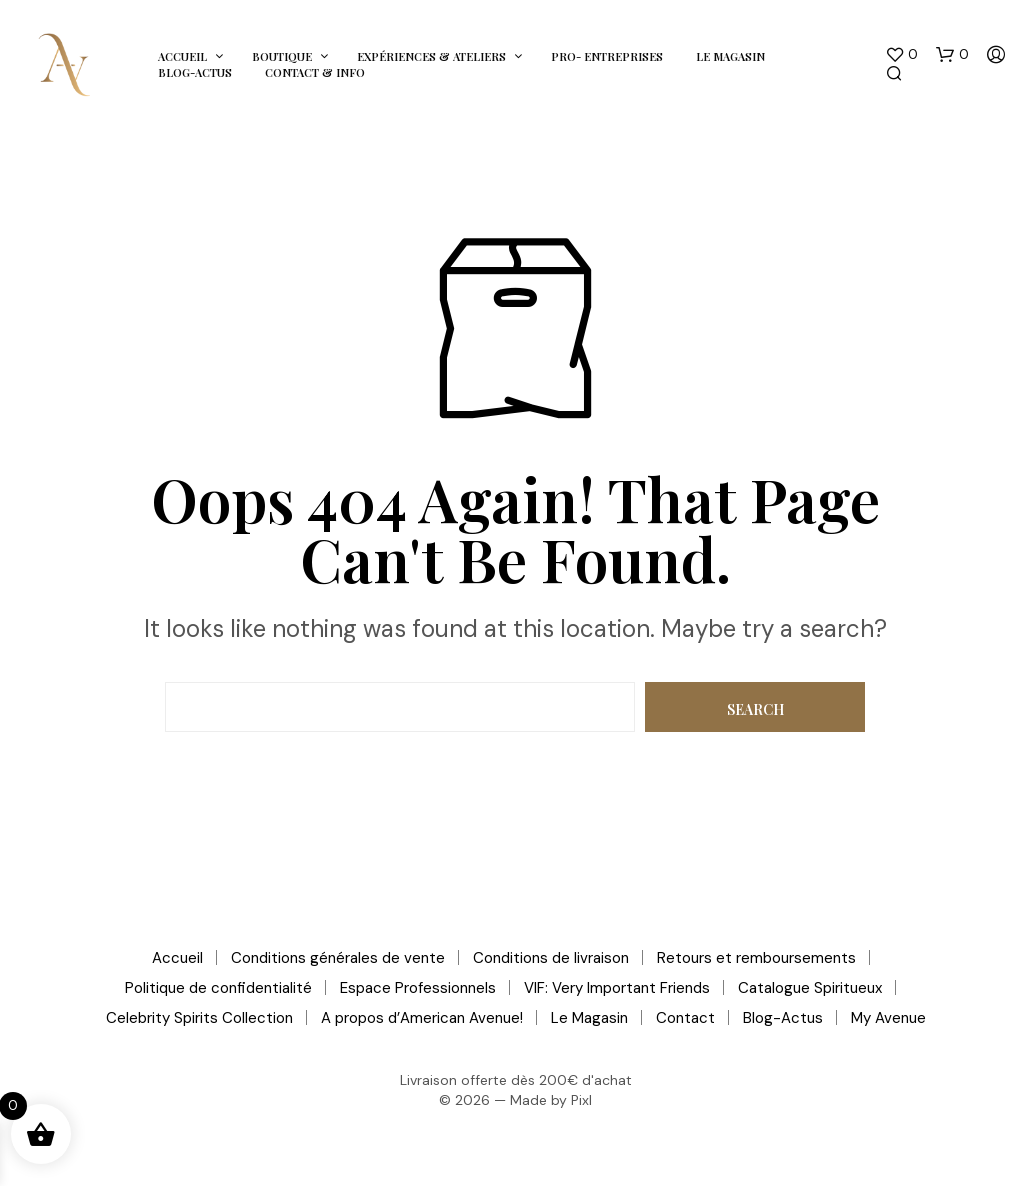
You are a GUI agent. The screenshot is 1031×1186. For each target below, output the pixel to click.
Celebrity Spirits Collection (199, 1018)
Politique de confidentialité (218, 988)
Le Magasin (730, 56)
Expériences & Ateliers (431, 56)
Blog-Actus (195, 72)
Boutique (282, 56)
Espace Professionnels (418, 988)
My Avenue (888, 1018)
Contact (685, 1018)
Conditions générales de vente (338, 958)
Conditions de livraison (551, 958)
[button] (901, 55)
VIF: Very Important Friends (617, 988)
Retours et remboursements (756, 958)
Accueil (182, 56)
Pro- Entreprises (607, 56)
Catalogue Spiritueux (810, 988)
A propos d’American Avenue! (422, 1018)
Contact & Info (315, 72)
